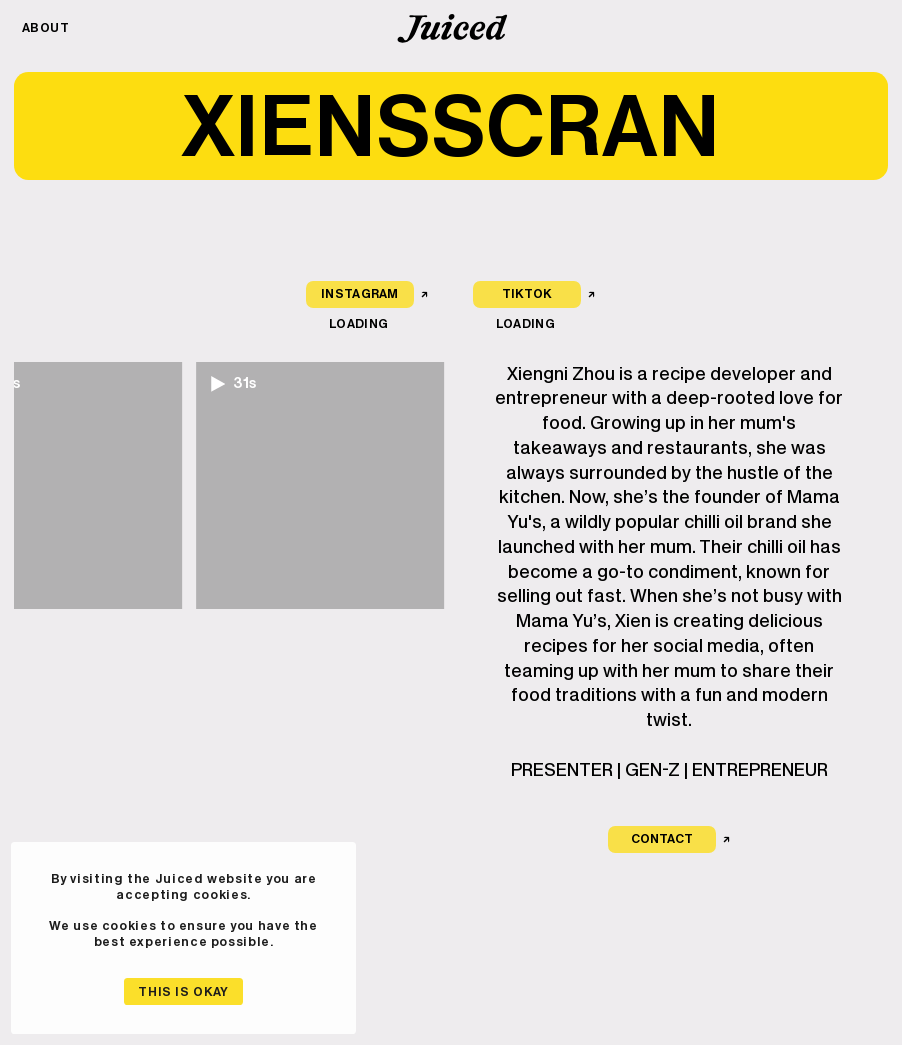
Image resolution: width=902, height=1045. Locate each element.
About (46, 27)
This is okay (183, 991)
